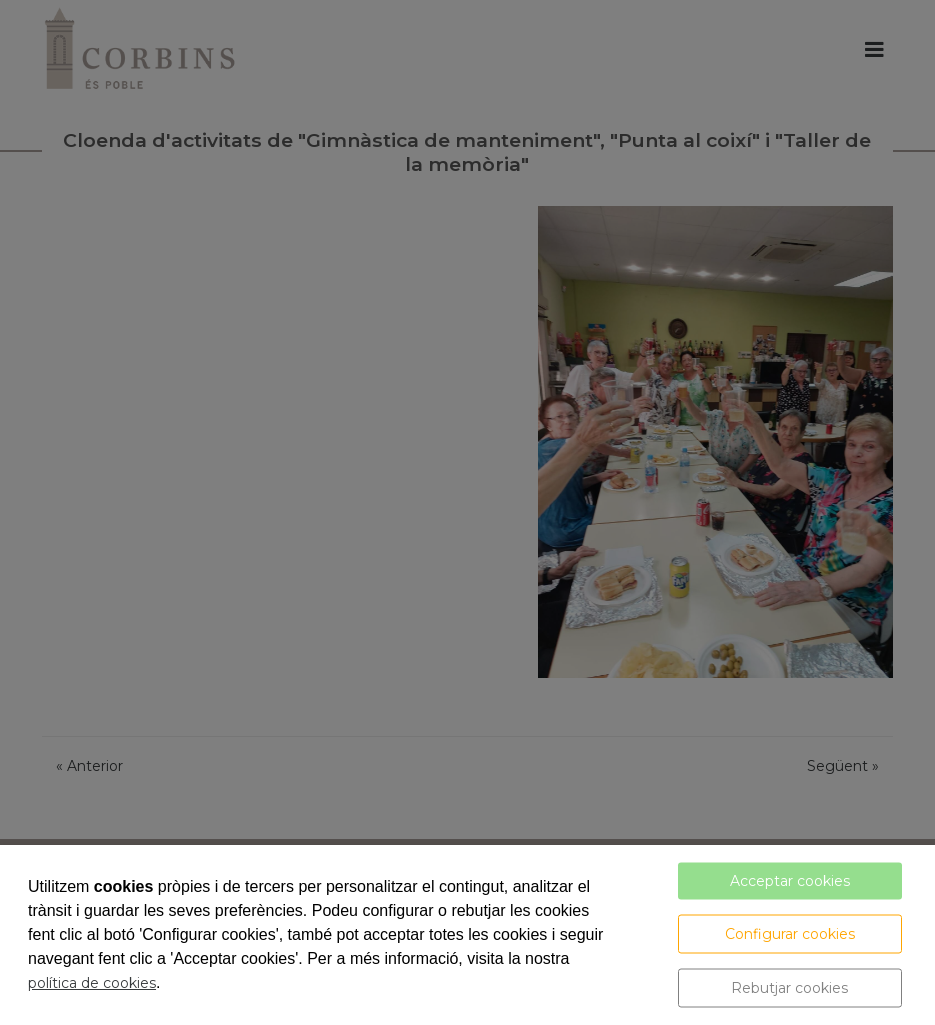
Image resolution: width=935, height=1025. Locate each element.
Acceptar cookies (790, 881)
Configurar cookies (790, 934)
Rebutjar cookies (789, 988)
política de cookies (92, 983)
